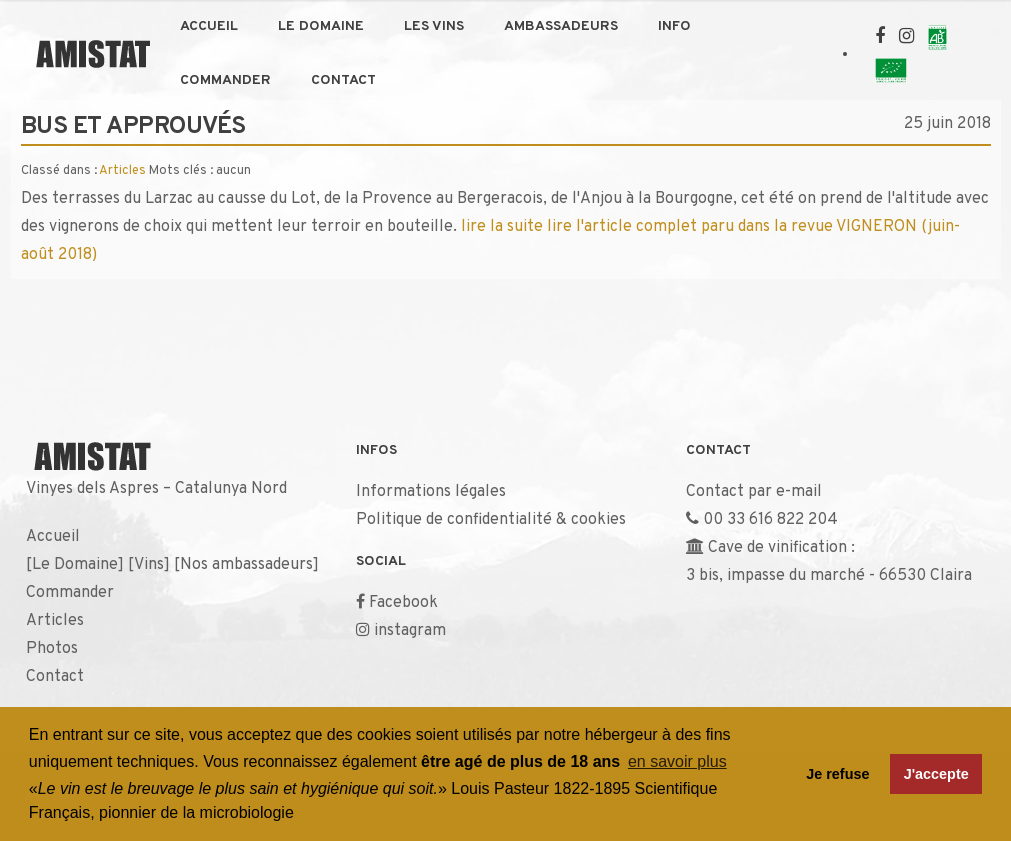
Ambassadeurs (561, 26)
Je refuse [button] (837, 774)
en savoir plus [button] (677, 761)
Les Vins (434, 26)
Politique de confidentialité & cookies (491, 520)
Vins (149, 565)
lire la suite (502, 227)
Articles (122, 171)
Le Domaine (321, 26)
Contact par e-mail (754, 492)
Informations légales (431, 492)
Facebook (403, 603)
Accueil (209, 26)
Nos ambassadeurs (246, 565)
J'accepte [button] (936, 774)
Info (674, 26)
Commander (225, 80)
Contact (343, 80)
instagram (410, 631)
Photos (52, 649)
